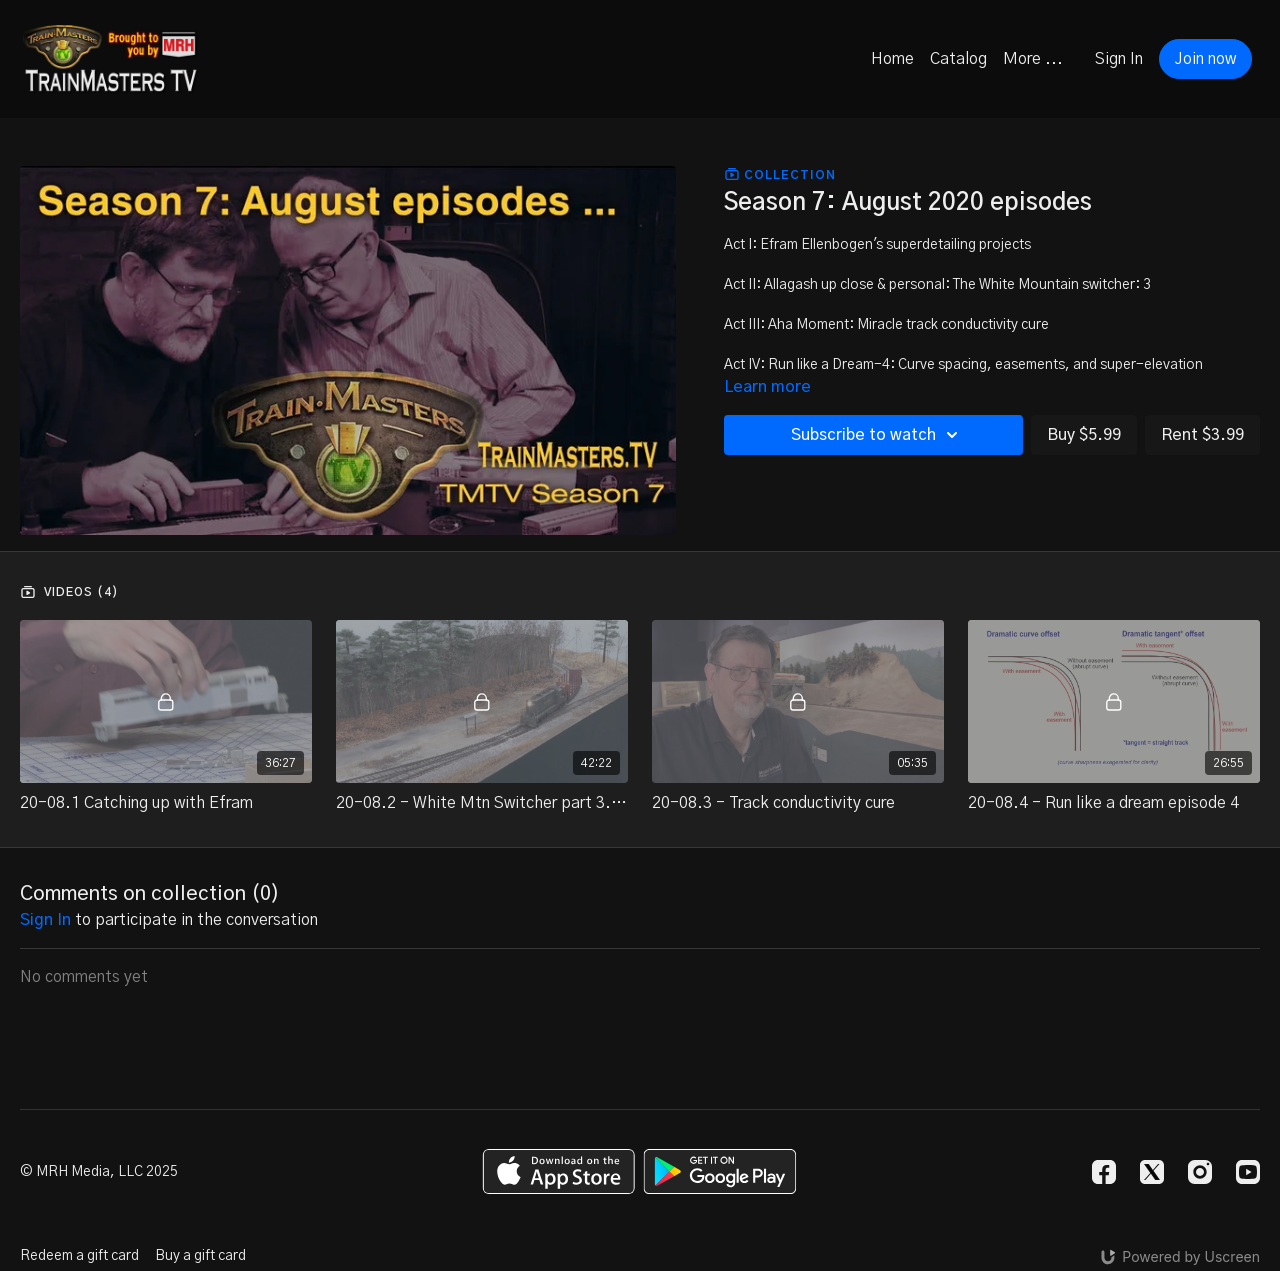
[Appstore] (558, 1171)
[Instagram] (1200, 1172)
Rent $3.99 (1202, 435)
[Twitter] (1152, 1172)
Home (892, 59)
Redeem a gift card (79, 1256)
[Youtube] (1248, 1172)
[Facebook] (1104, 1172)
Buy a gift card (200, 1256)
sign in (45, 920)
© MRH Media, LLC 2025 (99, 1172)
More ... (1033, 59)
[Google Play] (720, 1171)
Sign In (1119, 59)
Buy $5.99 (1084, 435)
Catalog (958, 59)
